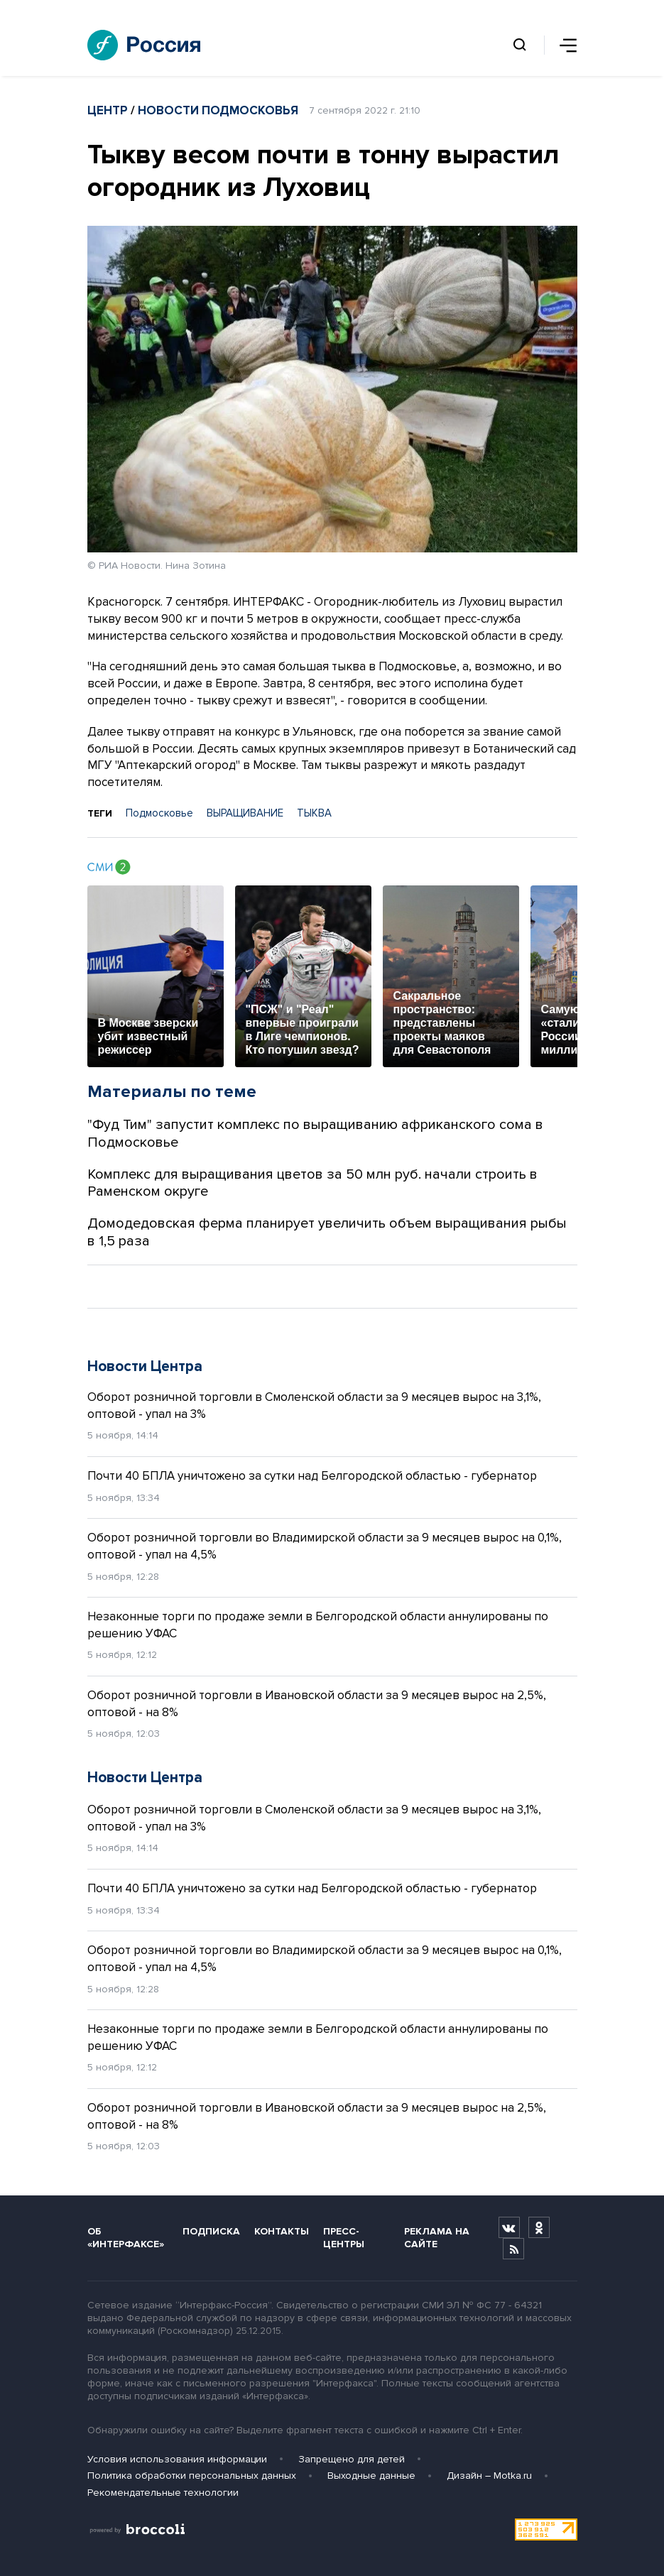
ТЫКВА (314, 813)
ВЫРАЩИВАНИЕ (245, 813)
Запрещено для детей (351, 2459)
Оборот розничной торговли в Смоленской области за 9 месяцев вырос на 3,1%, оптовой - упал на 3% (314, 1405)
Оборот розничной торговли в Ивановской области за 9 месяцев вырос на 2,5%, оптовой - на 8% (316, 1704)
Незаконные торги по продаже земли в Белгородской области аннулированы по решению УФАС (317, 1625)
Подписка (211, 2231)
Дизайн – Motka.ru (489, 2475)
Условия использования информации (177, 2459)
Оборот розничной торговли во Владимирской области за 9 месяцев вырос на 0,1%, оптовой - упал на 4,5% (324, 1546)
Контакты (281, 2231)
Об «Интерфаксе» (125, 2237)
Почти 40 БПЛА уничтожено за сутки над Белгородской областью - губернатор (312, 1475)
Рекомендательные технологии (163, 2493)
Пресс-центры (343, 2237)
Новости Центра (144, 1366)
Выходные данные (371, 2475)
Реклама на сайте (436, 2237)
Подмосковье (159, 813)
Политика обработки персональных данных (191, 2475)
